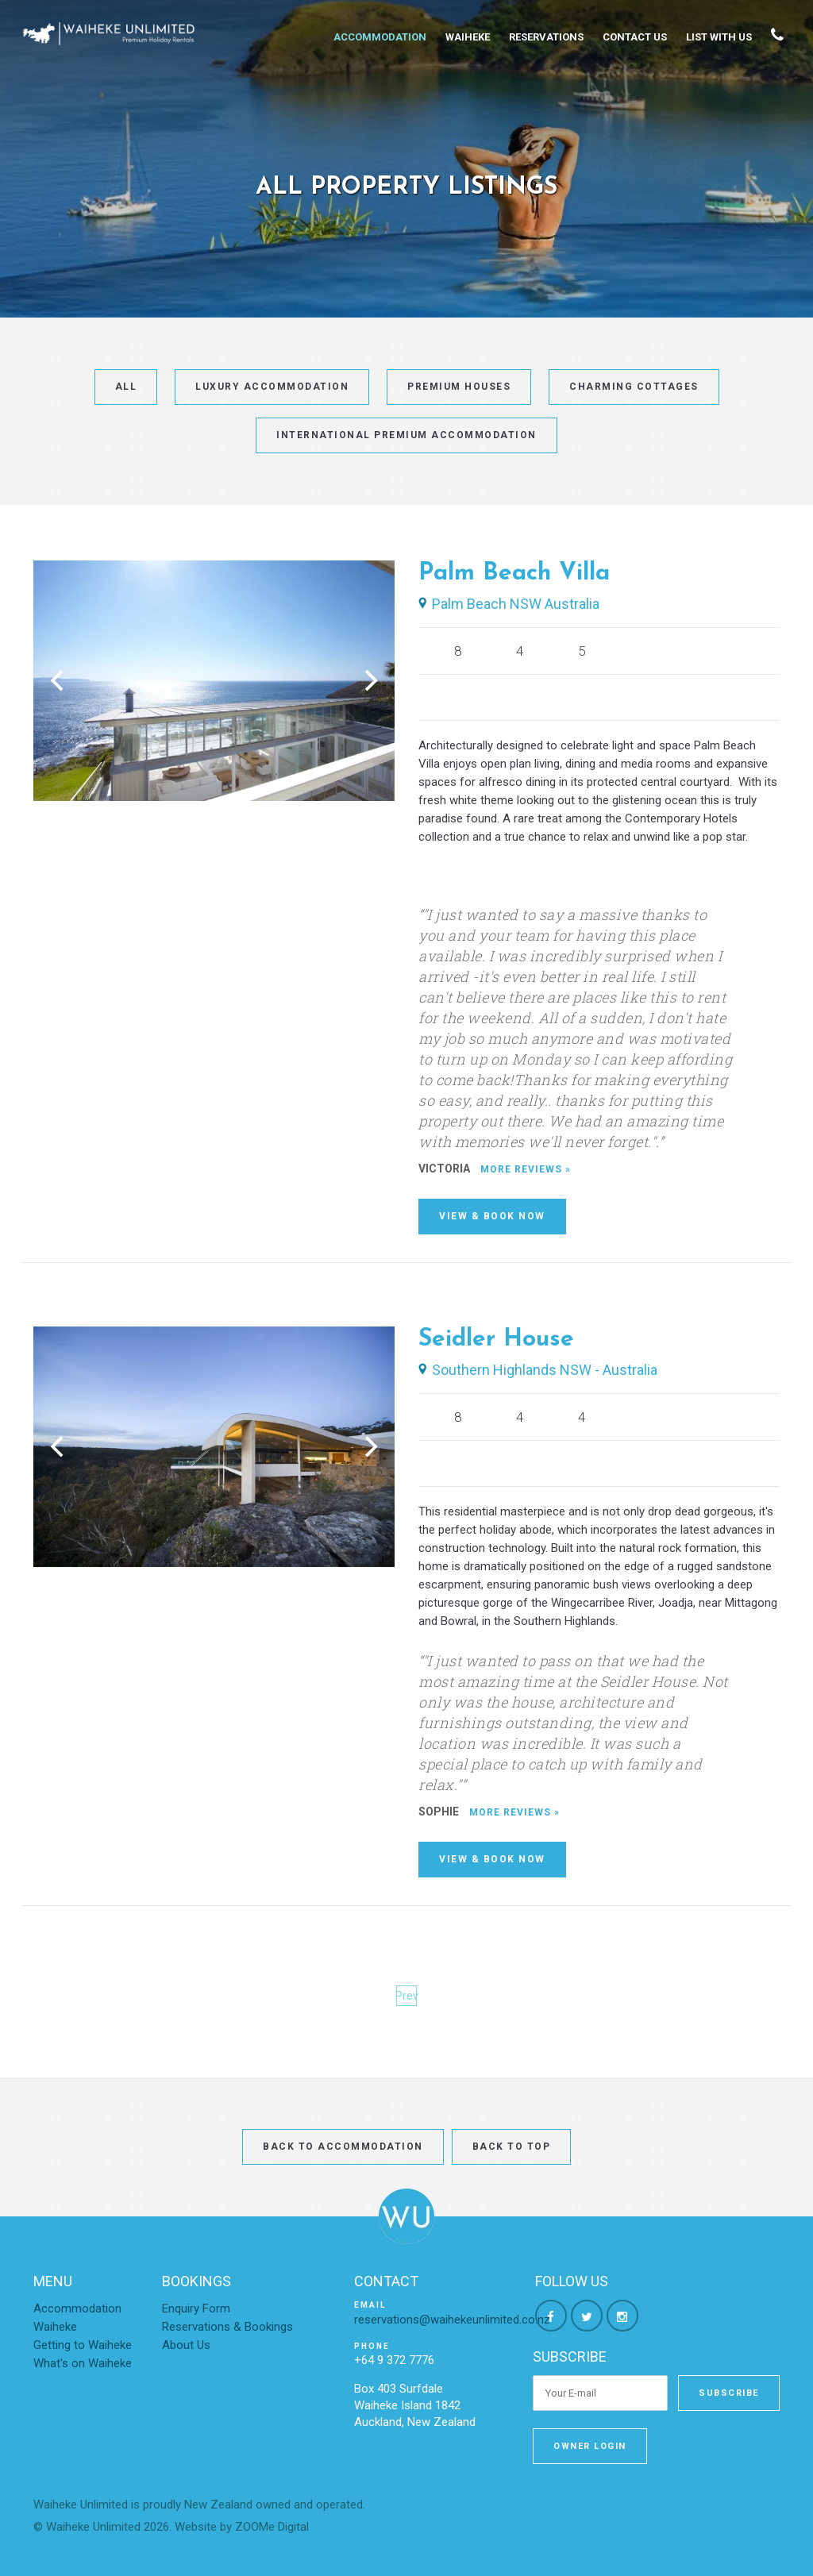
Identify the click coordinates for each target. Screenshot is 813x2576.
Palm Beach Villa (514, 573)
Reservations (546, 37)
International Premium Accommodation (406, 435)
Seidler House (496, 1339)
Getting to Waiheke (82, 2345)
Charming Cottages (634, 386)
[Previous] (58, 681)
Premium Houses (459, 386)
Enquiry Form (196, 2308)
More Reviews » (525, 1169)
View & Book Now (492, 1216)
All (126, 386)
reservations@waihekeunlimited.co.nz (452, 2319)
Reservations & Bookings (227, 2327)
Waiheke (467, 37)
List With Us (719, 37)
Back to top (511, 2146)
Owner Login (589, 2446)
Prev (406, 1995)
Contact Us (635, 37)
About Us (186, 2345)
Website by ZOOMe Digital (242, 2527)
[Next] (369, 681)
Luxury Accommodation (272, 386)
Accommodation (379, 37)
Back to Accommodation (343, 2146)
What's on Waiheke (82, 2363)
